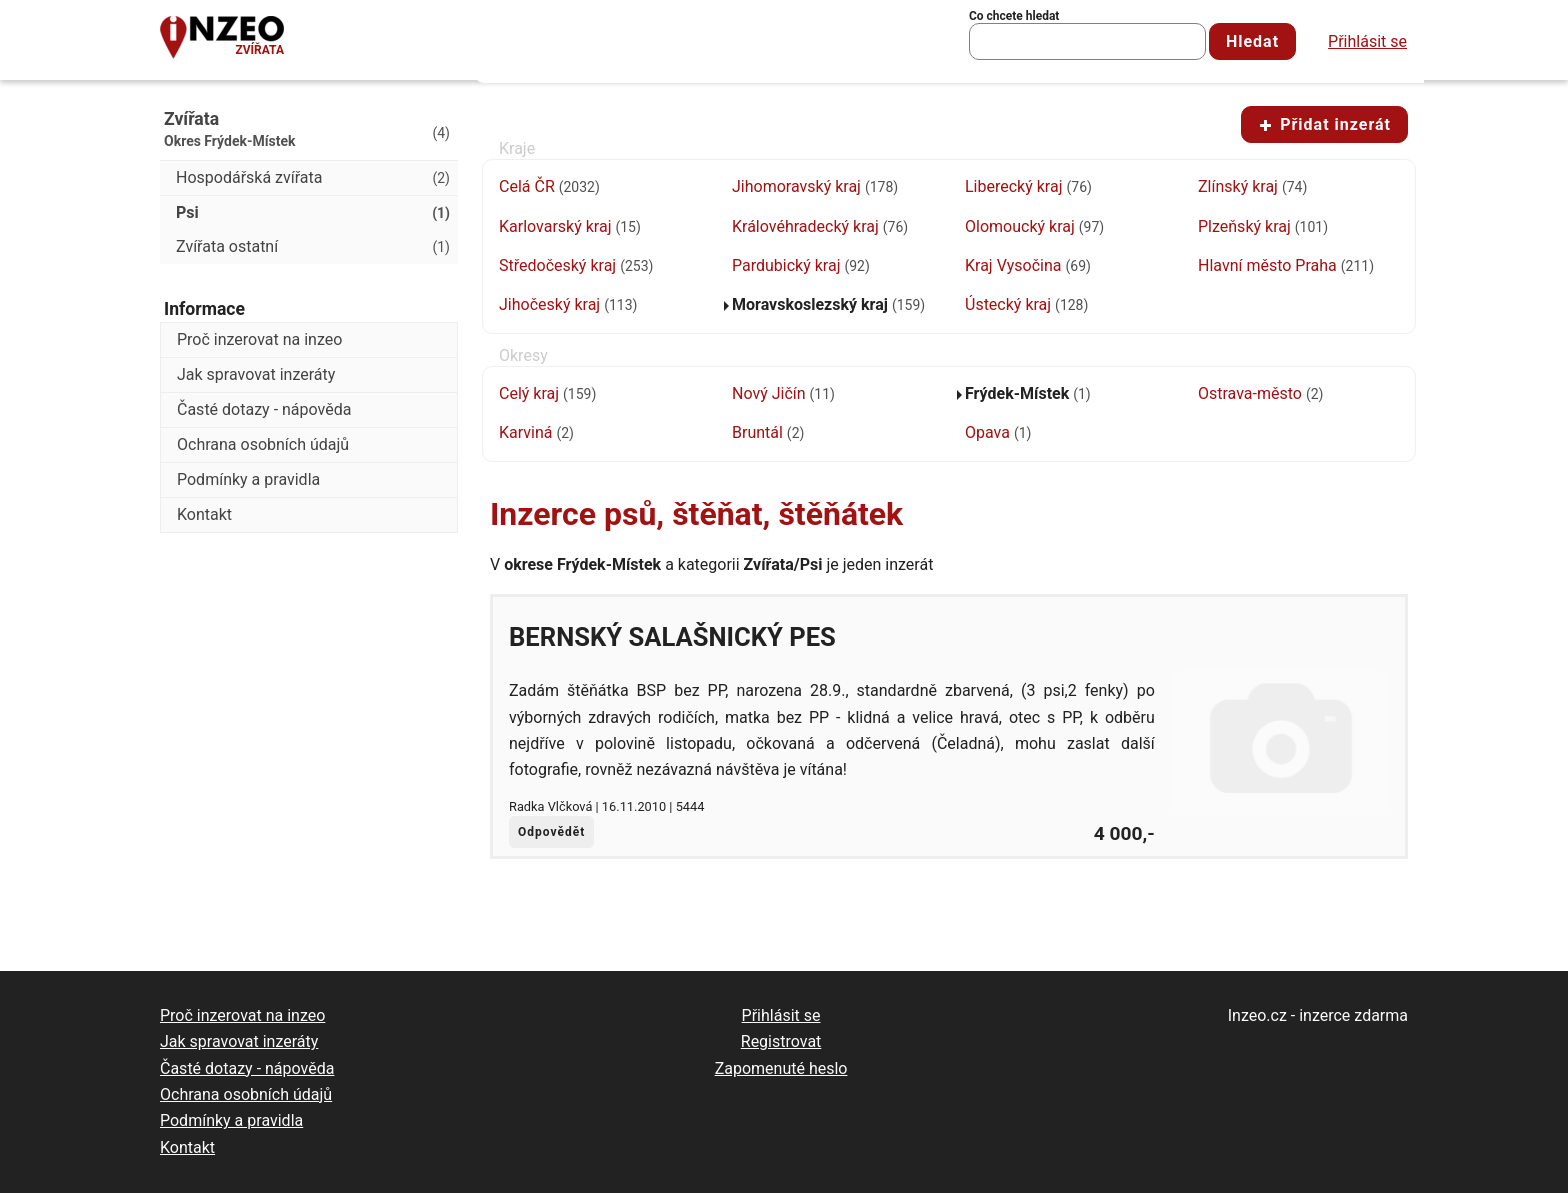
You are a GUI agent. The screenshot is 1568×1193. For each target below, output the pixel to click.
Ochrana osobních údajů (263, 444)
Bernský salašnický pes (672, 637)
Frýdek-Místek (1028, 393)
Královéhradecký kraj (820, 226)
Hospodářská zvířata (313, 178)
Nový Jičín (783, 393)
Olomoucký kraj (1034, 226)
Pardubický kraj (801, 265)
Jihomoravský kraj (815, 186)
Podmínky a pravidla (248, 479)
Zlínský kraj (1252, 186)
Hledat (1252, 41)
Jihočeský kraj (568, 304)
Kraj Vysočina (1028, 265)
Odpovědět (551, 832)
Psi (313, 213)
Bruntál (768, 432)
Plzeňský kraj (1263, 226)
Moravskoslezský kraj (828, 304)
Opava (998, 432)
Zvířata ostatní (313, 247)
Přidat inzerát (1324, 124)
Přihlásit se (1367, 41)
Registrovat (781, 1041)
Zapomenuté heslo (781, 1068)
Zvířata (259, 50)
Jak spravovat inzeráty (256, 374)
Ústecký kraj (1026, 304)
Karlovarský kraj (570, 226)
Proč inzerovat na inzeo (259, 339)
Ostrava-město (1260, 393)
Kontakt (204, 514)
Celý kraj (547, 393)
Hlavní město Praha (1286, 265)
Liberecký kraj (1028, 186)
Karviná (536, 432)
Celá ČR (549, 186)
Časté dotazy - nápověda (264, 409)
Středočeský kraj (576, 265)
